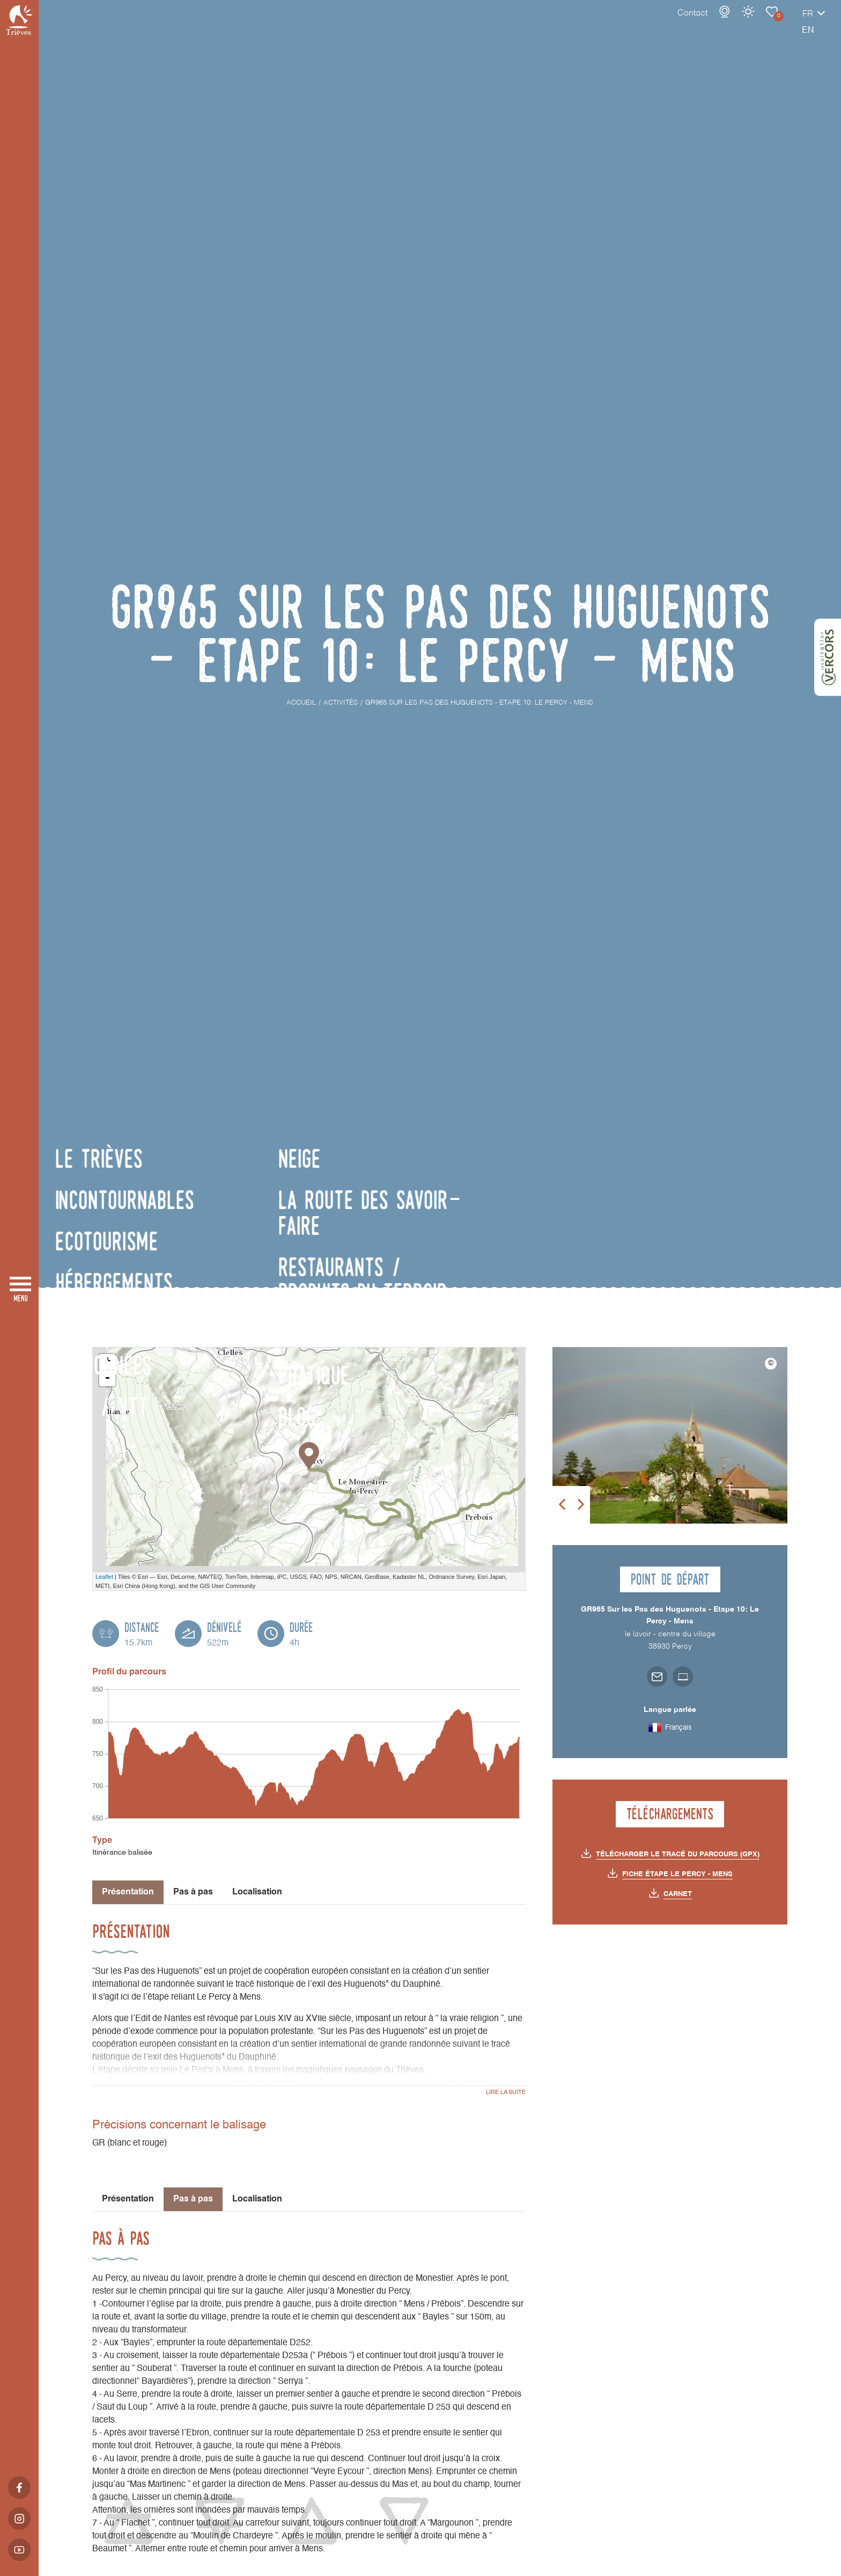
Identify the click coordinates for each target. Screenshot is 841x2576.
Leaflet (104, 1577)
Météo (710, 22)
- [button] (107, 1378)
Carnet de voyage (734, 22)
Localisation (257, 1892)
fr (770, 25)
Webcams (687, 22)
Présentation (128, 2199)
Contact (655, 24)
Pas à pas (193, 1892)
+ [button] (107, 1362)
